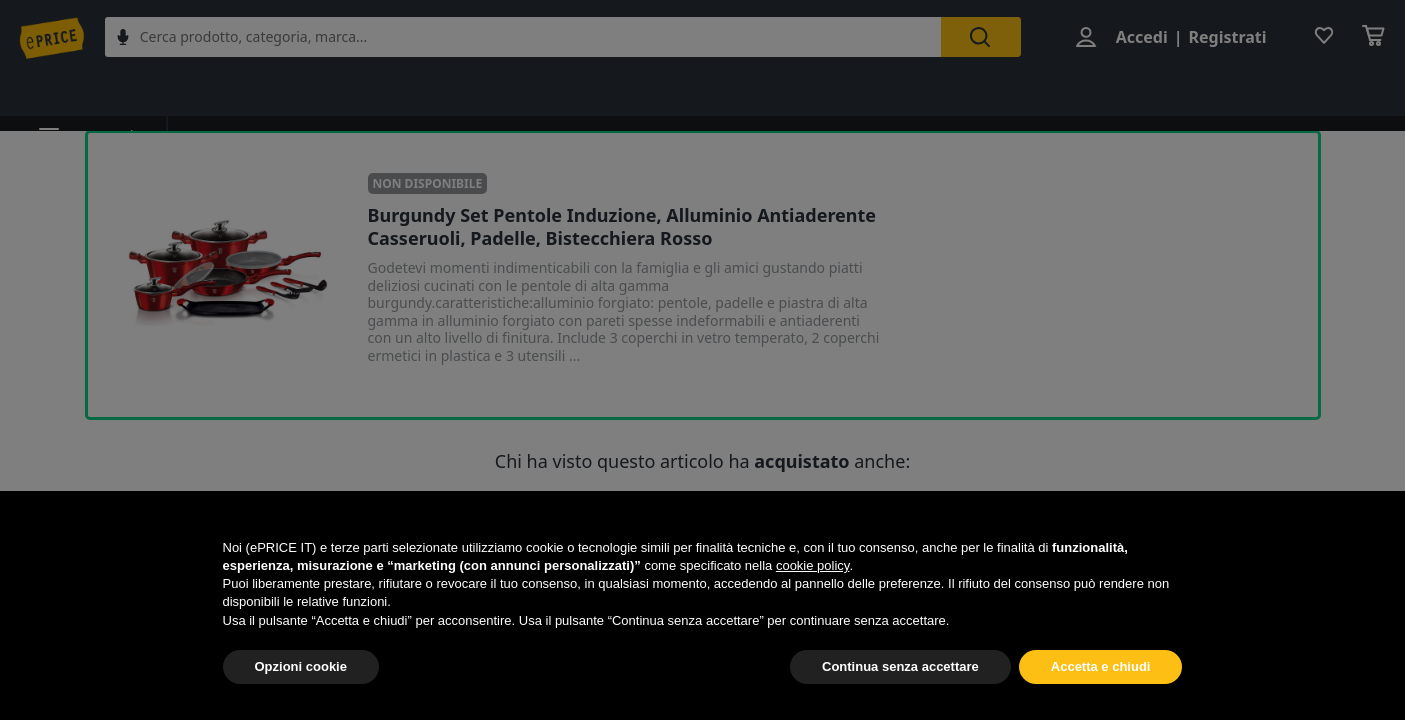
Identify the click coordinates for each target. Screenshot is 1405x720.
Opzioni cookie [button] (301, 666)
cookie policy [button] (812, 565)
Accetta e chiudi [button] (1101, 666)
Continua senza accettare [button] (900, 666)
